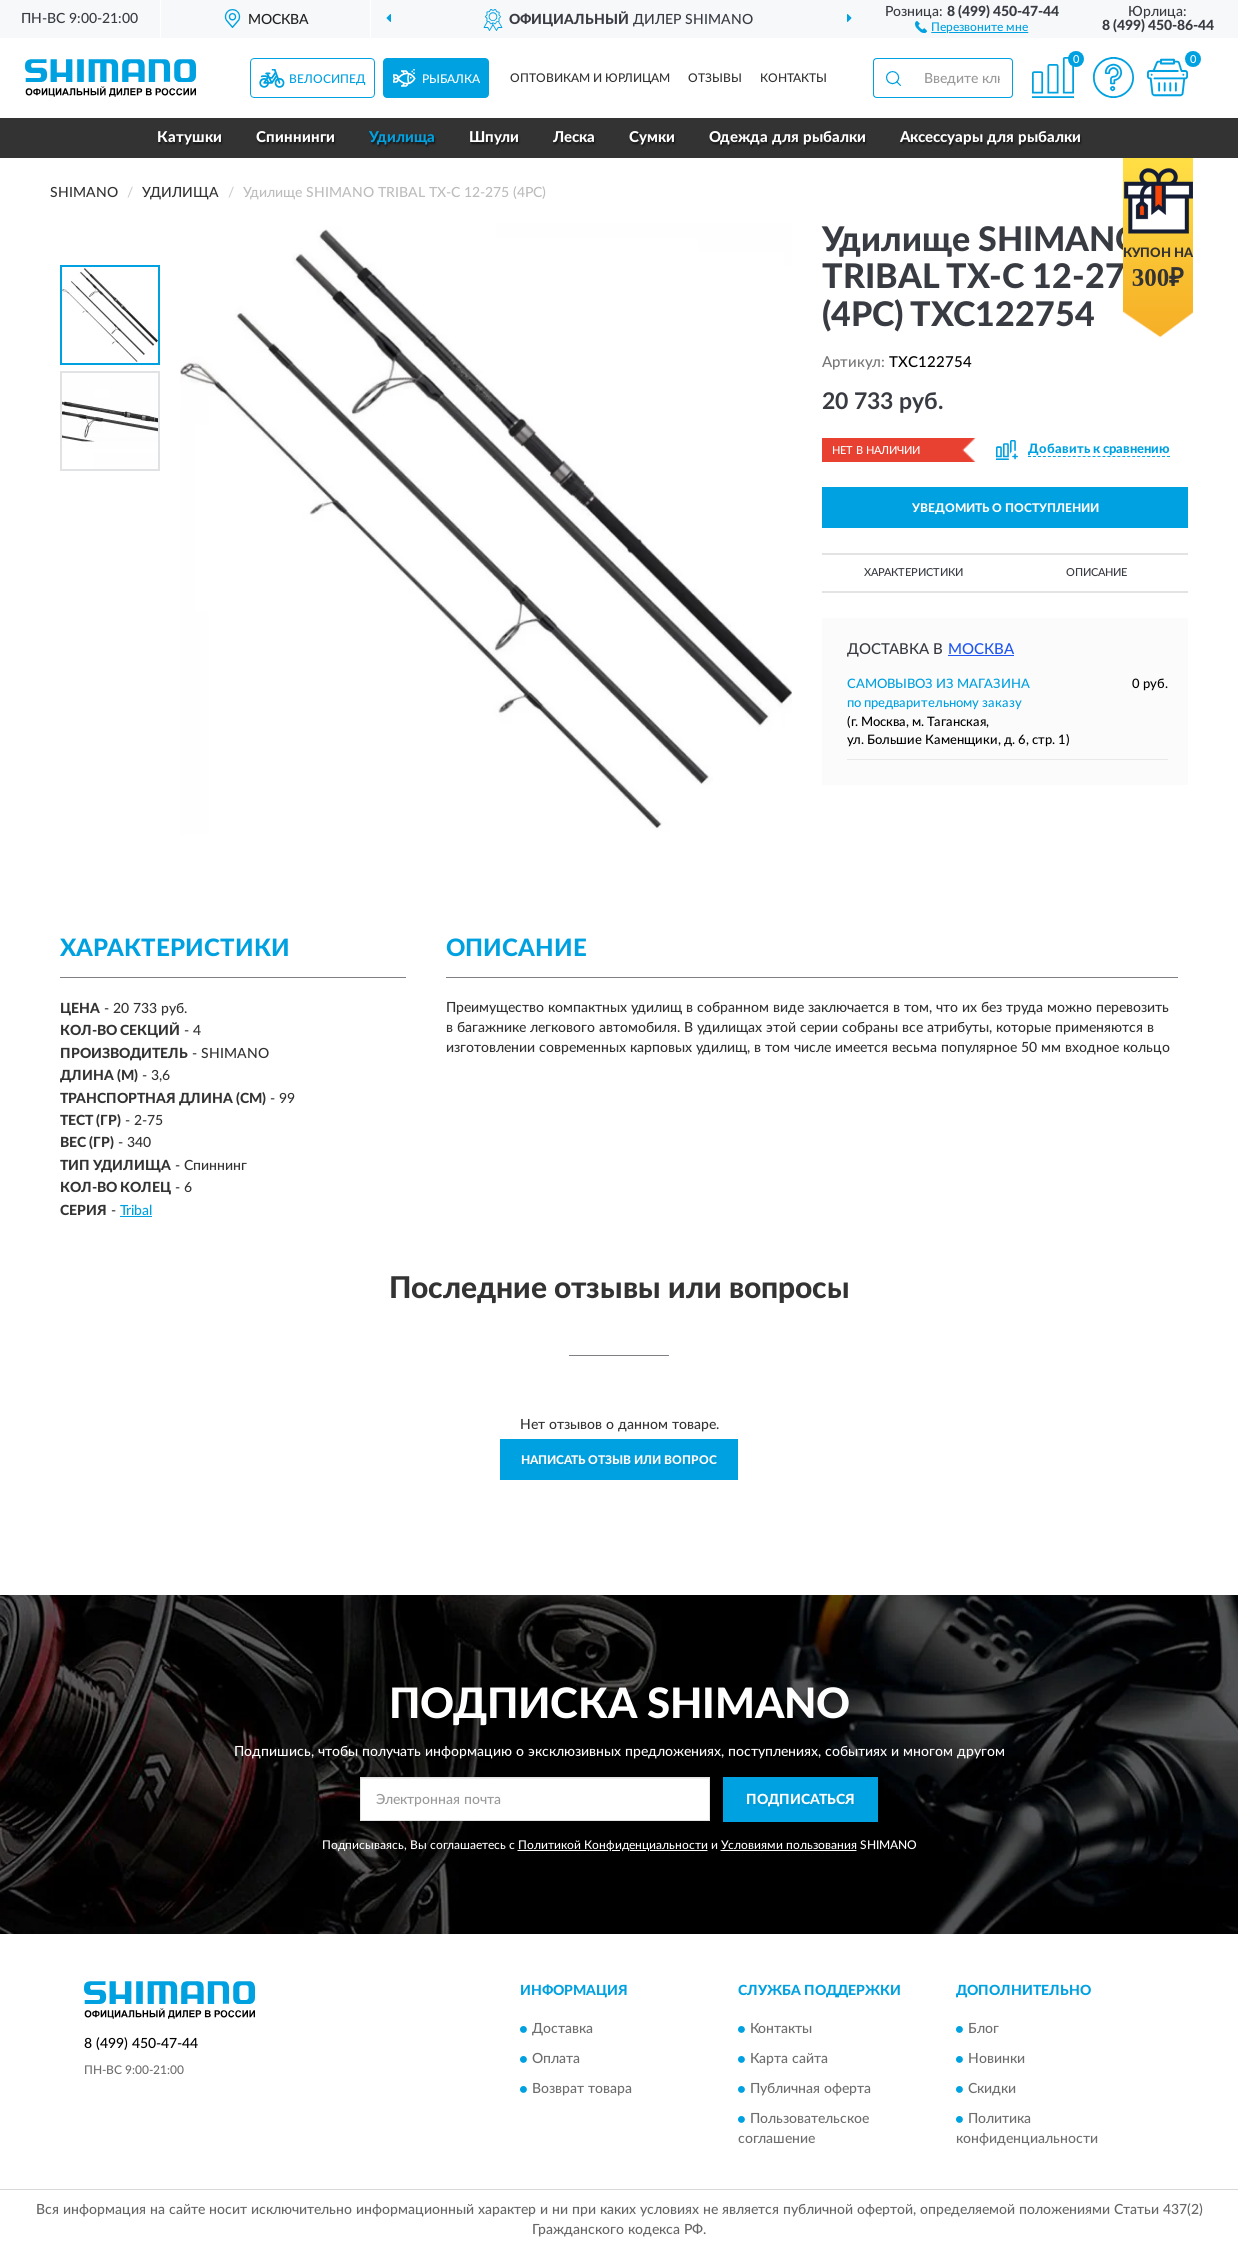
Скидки (992, 2090)
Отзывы (715, 78)
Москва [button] (981, 649)
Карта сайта (789, 2060)
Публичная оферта (810, 2090)
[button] (971, 26)
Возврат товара (582, 2090)
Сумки (652, 137)
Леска (574, 137)
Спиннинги (295, 137)
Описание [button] (1096, 572)
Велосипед (327, 79)
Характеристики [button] (913, 572)
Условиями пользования (789, 1845)
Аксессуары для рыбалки (990, 137)
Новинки (996, 2060)
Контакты (793, 78)
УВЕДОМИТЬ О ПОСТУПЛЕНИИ (1005, 508)
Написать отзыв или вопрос (619, 1460)
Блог (983, 2030)
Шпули (494, 137)
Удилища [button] (402, 137)
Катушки (189, 137)
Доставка (562, 2030)
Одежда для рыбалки (787, 137)
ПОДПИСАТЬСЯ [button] (800, 1800)
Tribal (136, 1211)
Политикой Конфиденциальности (613, 1845)
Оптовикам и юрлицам (590, 78)
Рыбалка (451, 79)
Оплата (556, 2060)
